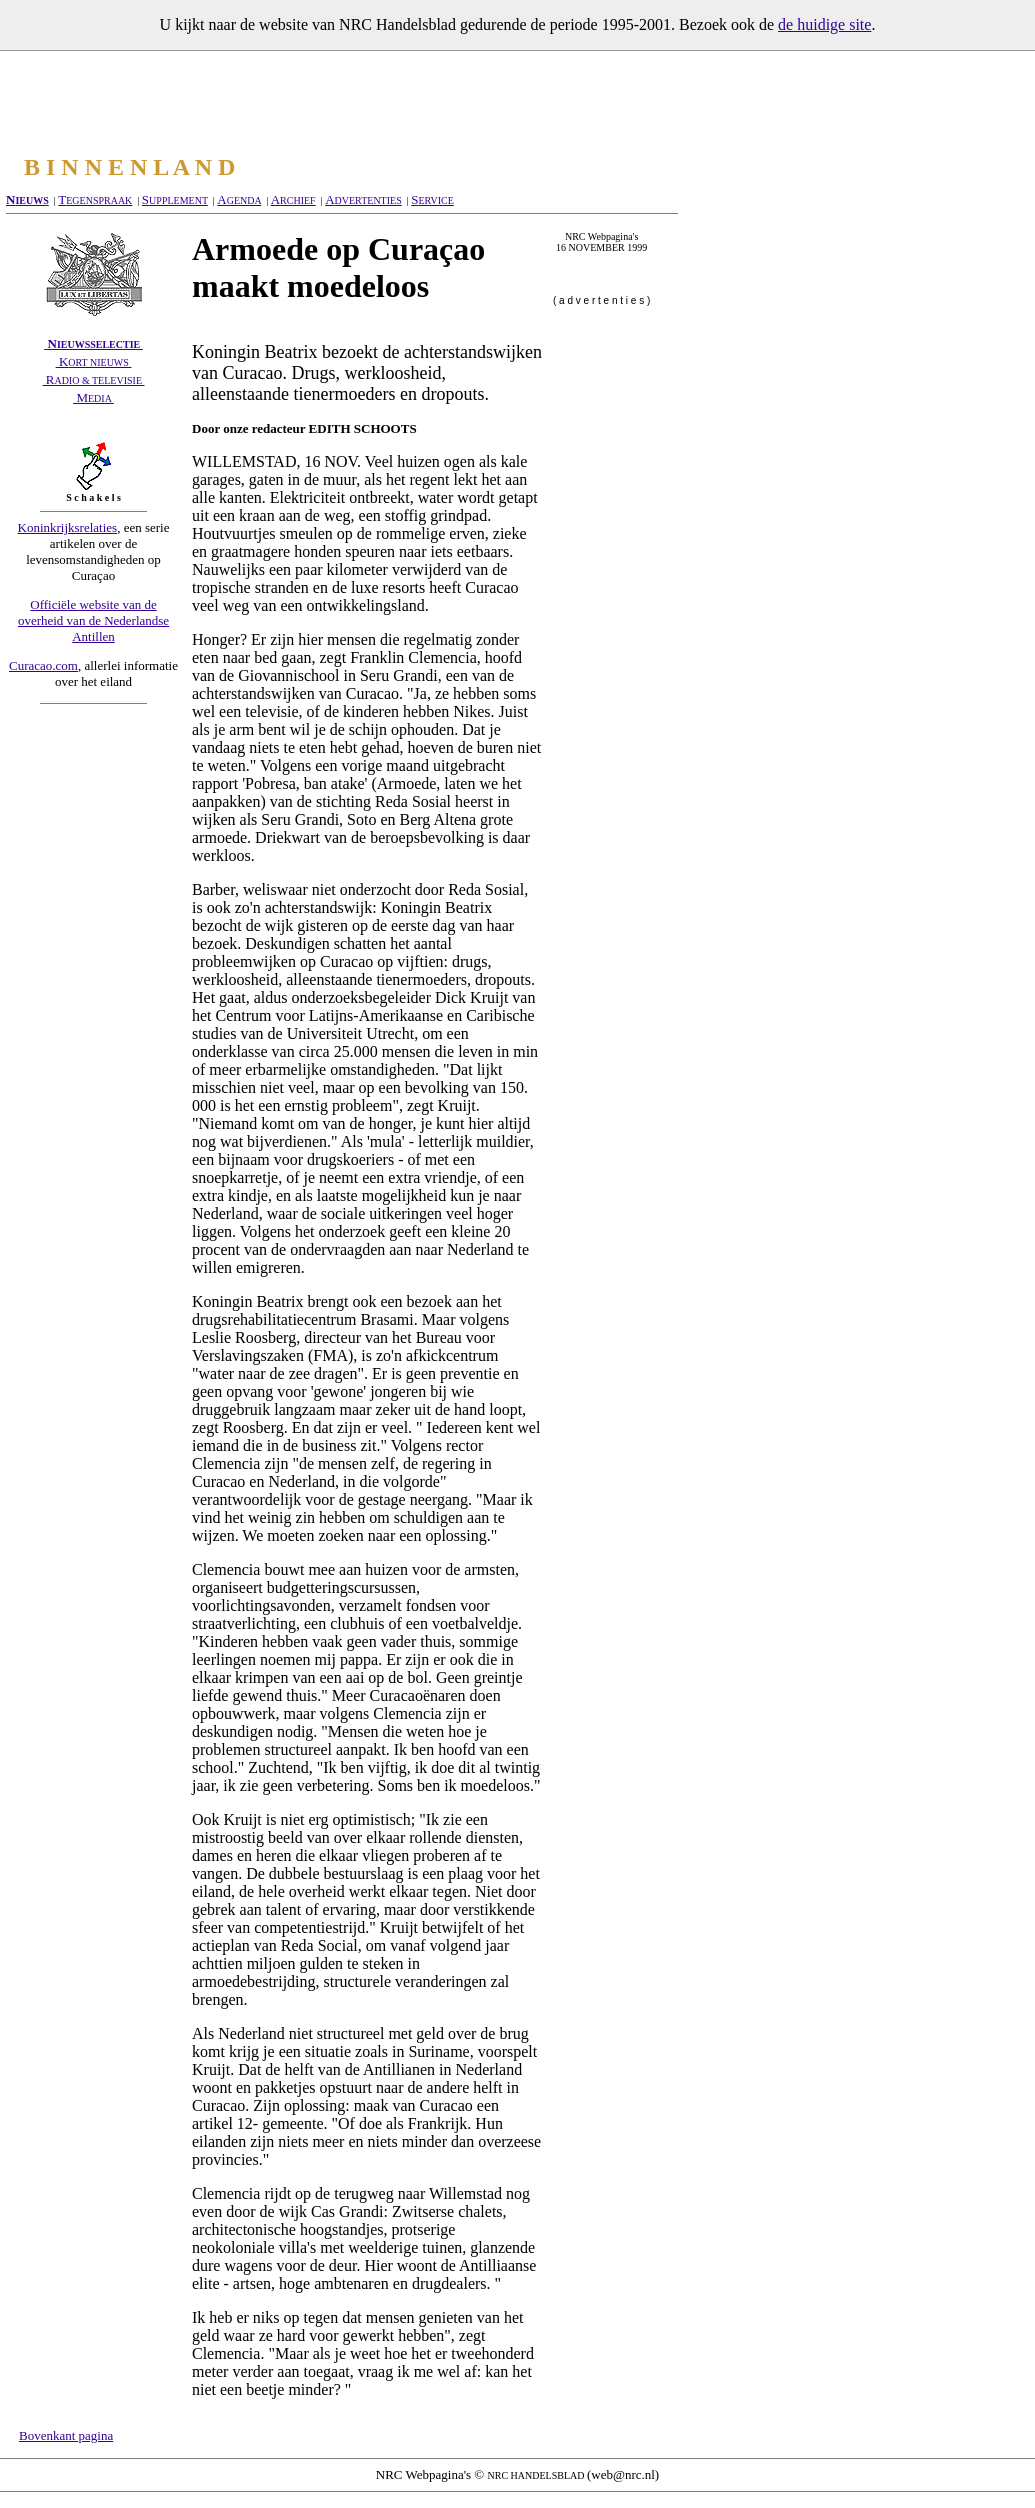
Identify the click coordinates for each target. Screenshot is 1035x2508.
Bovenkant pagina (66, 2435)
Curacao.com (43, 665)
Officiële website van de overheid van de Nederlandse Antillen (93, 620)
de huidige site (824, 24)
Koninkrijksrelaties (68, 527)
